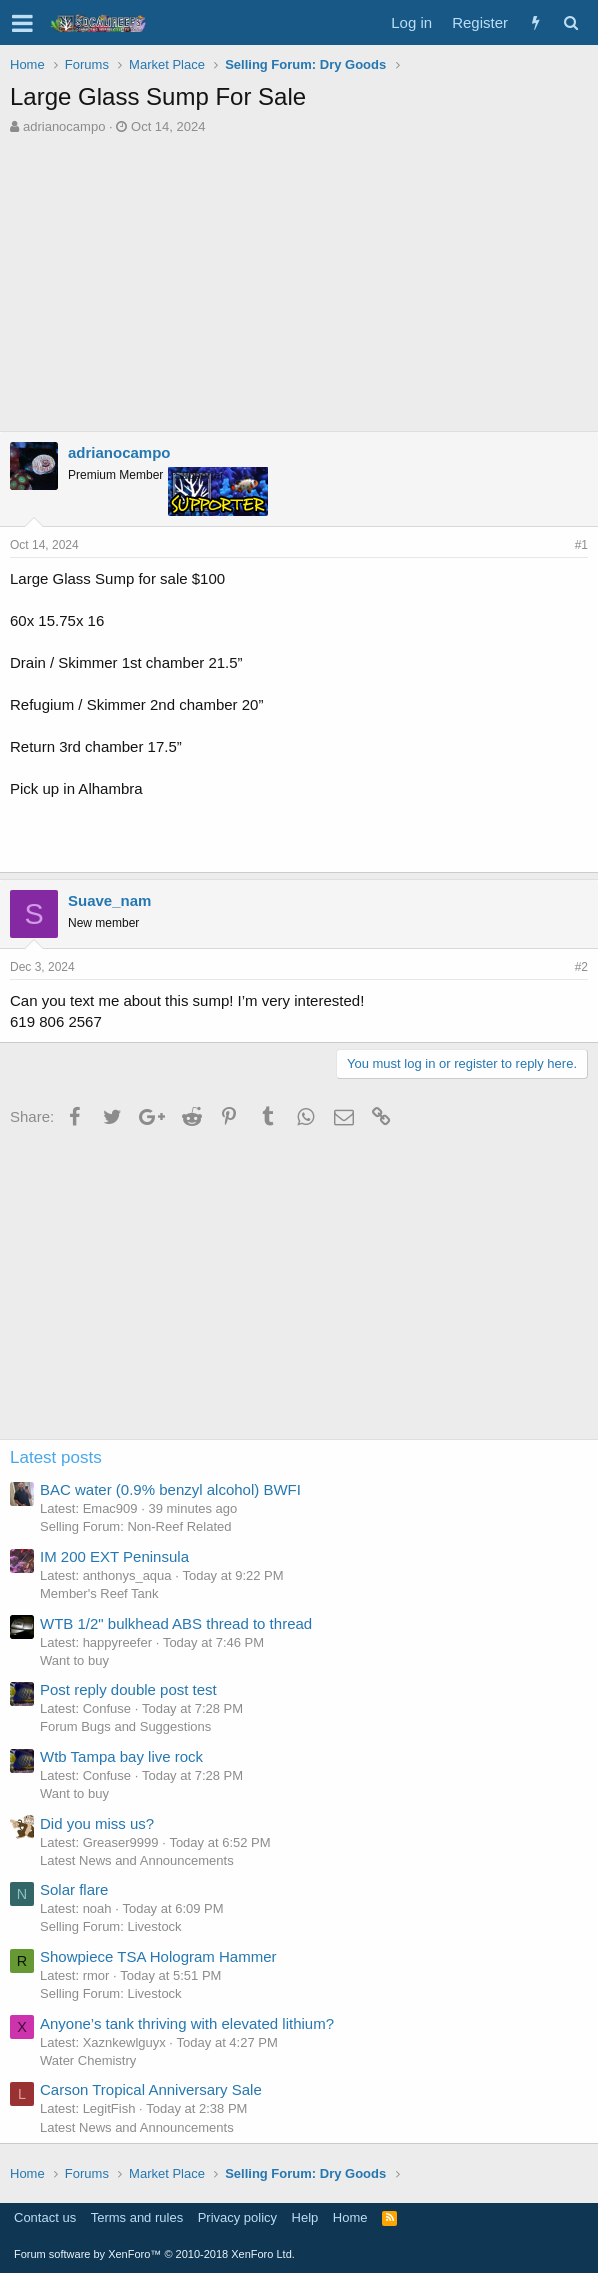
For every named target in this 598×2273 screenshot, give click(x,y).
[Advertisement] (304, 286)
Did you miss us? (97, 1823)
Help (305, 2217)
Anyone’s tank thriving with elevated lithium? (187, 2023)
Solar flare (74, 1889)
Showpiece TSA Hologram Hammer (158, 1956)
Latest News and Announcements (137, 1860)
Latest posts (56, 1457)
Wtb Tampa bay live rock (121, 1756)
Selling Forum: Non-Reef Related (135, 1526)
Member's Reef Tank (99, 1593)
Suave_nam (109, 900)
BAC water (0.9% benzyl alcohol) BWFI (170, 1489)
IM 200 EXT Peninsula (114, 1556)
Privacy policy (237, 2217)
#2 (581, 967)
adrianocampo (64, 126)
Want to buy (74, 1660)
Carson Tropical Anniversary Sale (151, 2089)
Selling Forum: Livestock (111, 1926)
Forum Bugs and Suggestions (125, 1726)
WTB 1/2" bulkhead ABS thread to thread (176, 1623)
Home (350, 2217)
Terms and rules (137, 2217)
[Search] (570, 22)
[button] (22, 23)
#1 (581, 545)
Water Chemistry (88, 2060)
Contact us (45, 2217)
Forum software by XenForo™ (154, 2254)
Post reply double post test (128, 1689)
